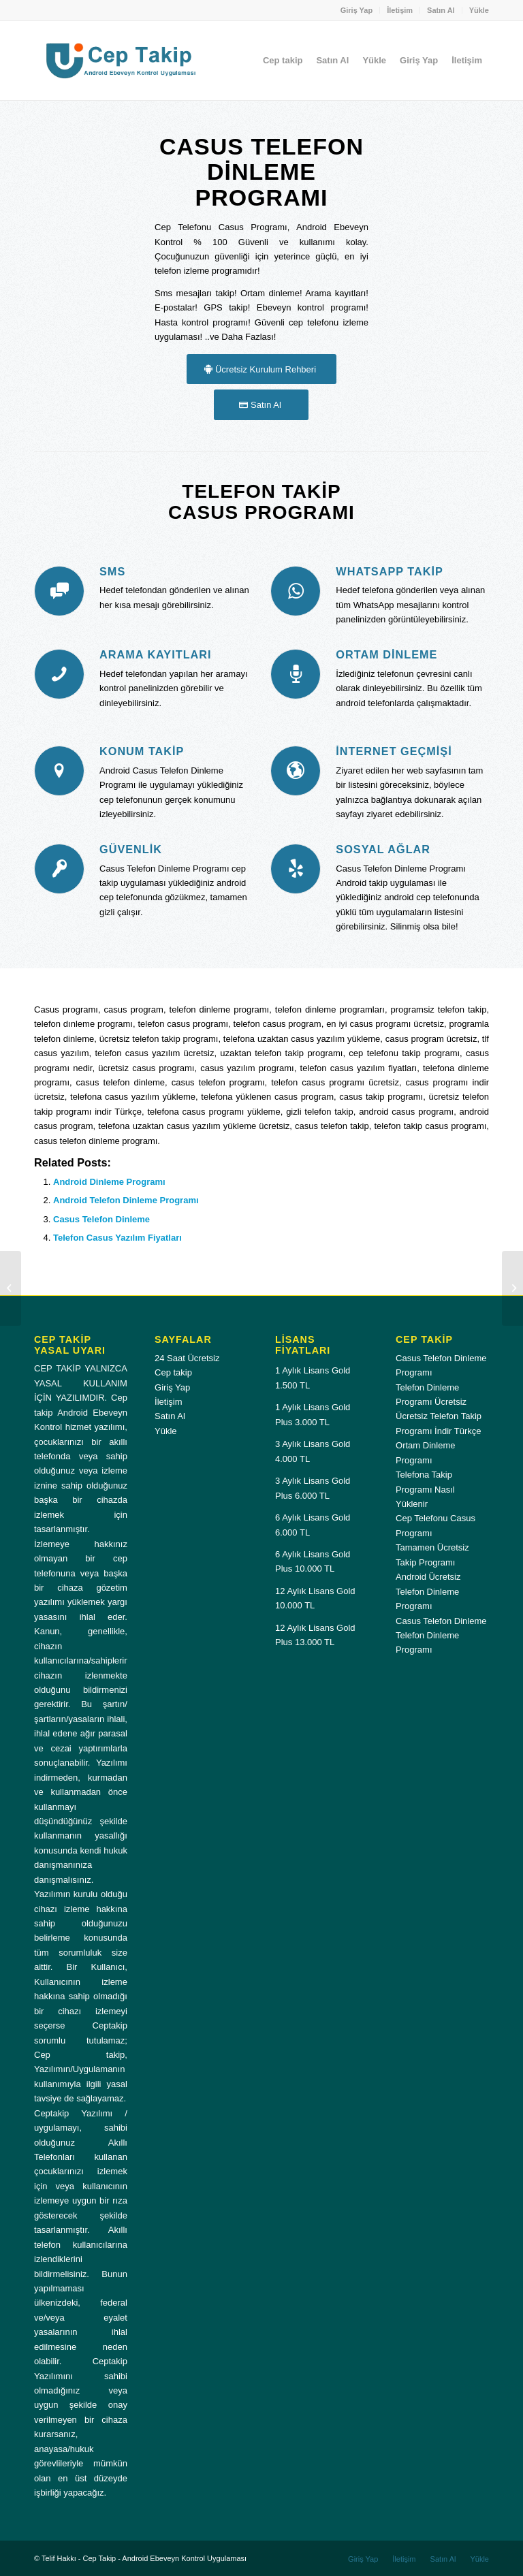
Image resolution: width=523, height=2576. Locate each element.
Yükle (479, 10)
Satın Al (441, 10)
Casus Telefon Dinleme (101, 1219)
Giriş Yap (356, 10)
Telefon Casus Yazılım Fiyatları (117, 1238)
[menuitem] (357, 10)
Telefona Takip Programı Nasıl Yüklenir (425, 1489)
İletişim (400, 10)
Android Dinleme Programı (109, 1182)
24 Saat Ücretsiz (187, 1358)
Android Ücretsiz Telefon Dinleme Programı (428, 1591)
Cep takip (173, 1372)
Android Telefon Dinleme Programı (126, 1200)
